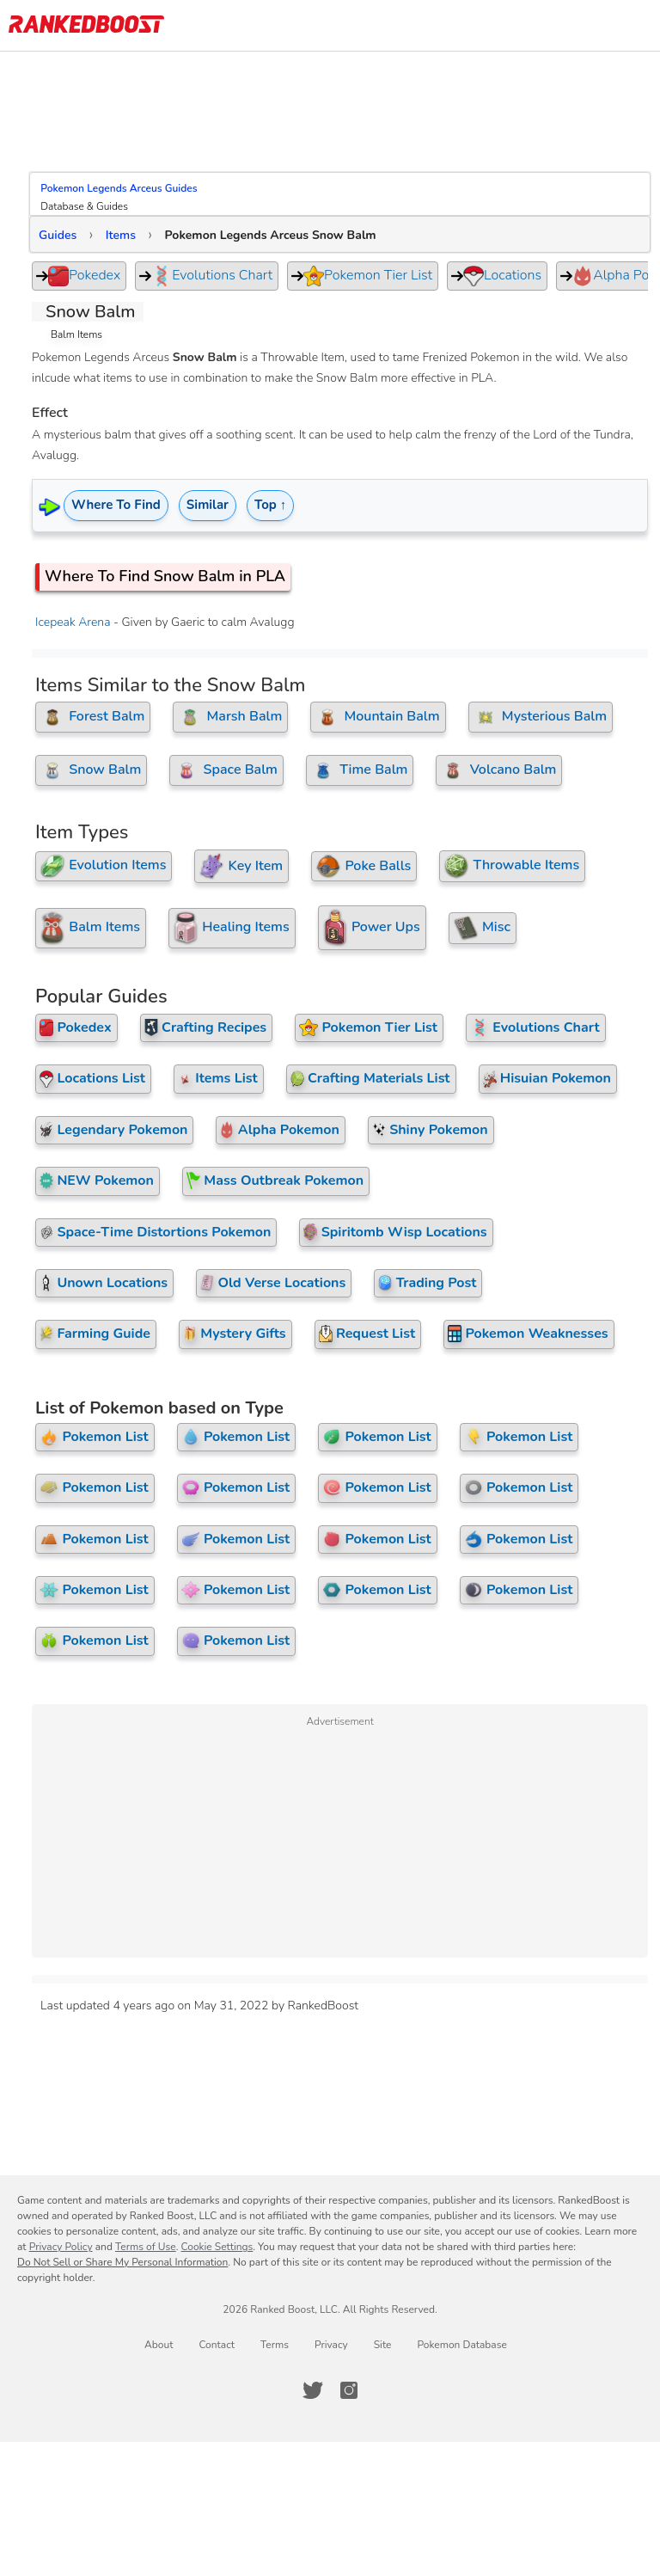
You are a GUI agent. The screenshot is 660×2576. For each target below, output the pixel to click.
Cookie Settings (217, 2298)
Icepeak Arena (78, 622)
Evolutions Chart (211, 276)
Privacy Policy (61, 2298)
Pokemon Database (461, 2396)
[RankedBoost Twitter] (312, 2441)
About (158, 2396)
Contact (216, 2396)
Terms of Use (145, 2298)
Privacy (331, 2396)
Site (383, 2396)
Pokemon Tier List (367, 276)
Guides (63, 235)
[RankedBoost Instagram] (349, 2441)
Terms (274, 2396)
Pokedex (84, 276)
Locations (502, 276)
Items (127, 235)
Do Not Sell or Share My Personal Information (122, 2314)
